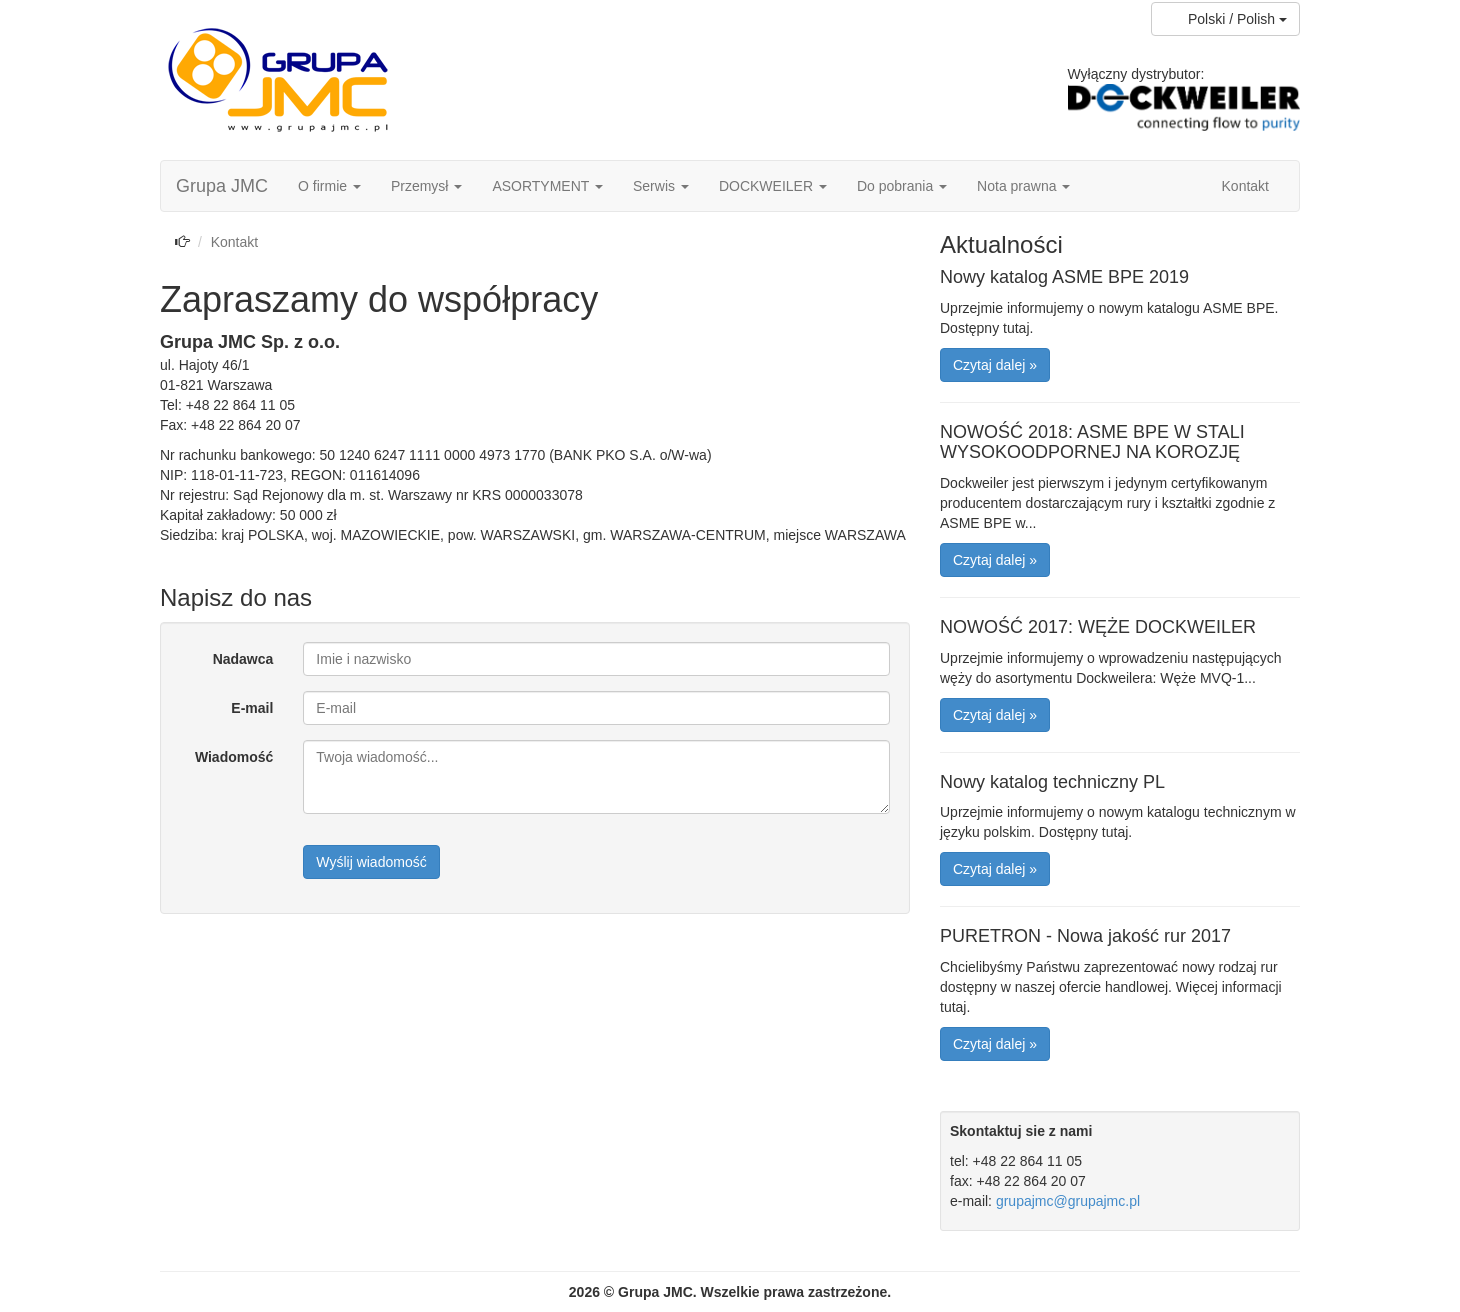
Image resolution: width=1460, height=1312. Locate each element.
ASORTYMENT (547, 186)
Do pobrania (902, 186)
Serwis (661, 186)
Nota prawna (1023, 186)
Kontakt (1245, 186)
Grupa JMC (222, 186)
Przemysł (426, 186)
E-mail (252, 708)
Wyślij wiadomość (371, 862)
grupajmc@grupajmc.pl (1068, 1201)
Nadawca (243, 659)
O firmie (329, 186)
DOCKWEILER (773, 186)
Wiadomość (234, 757)
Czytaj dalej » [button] (995, 365)
